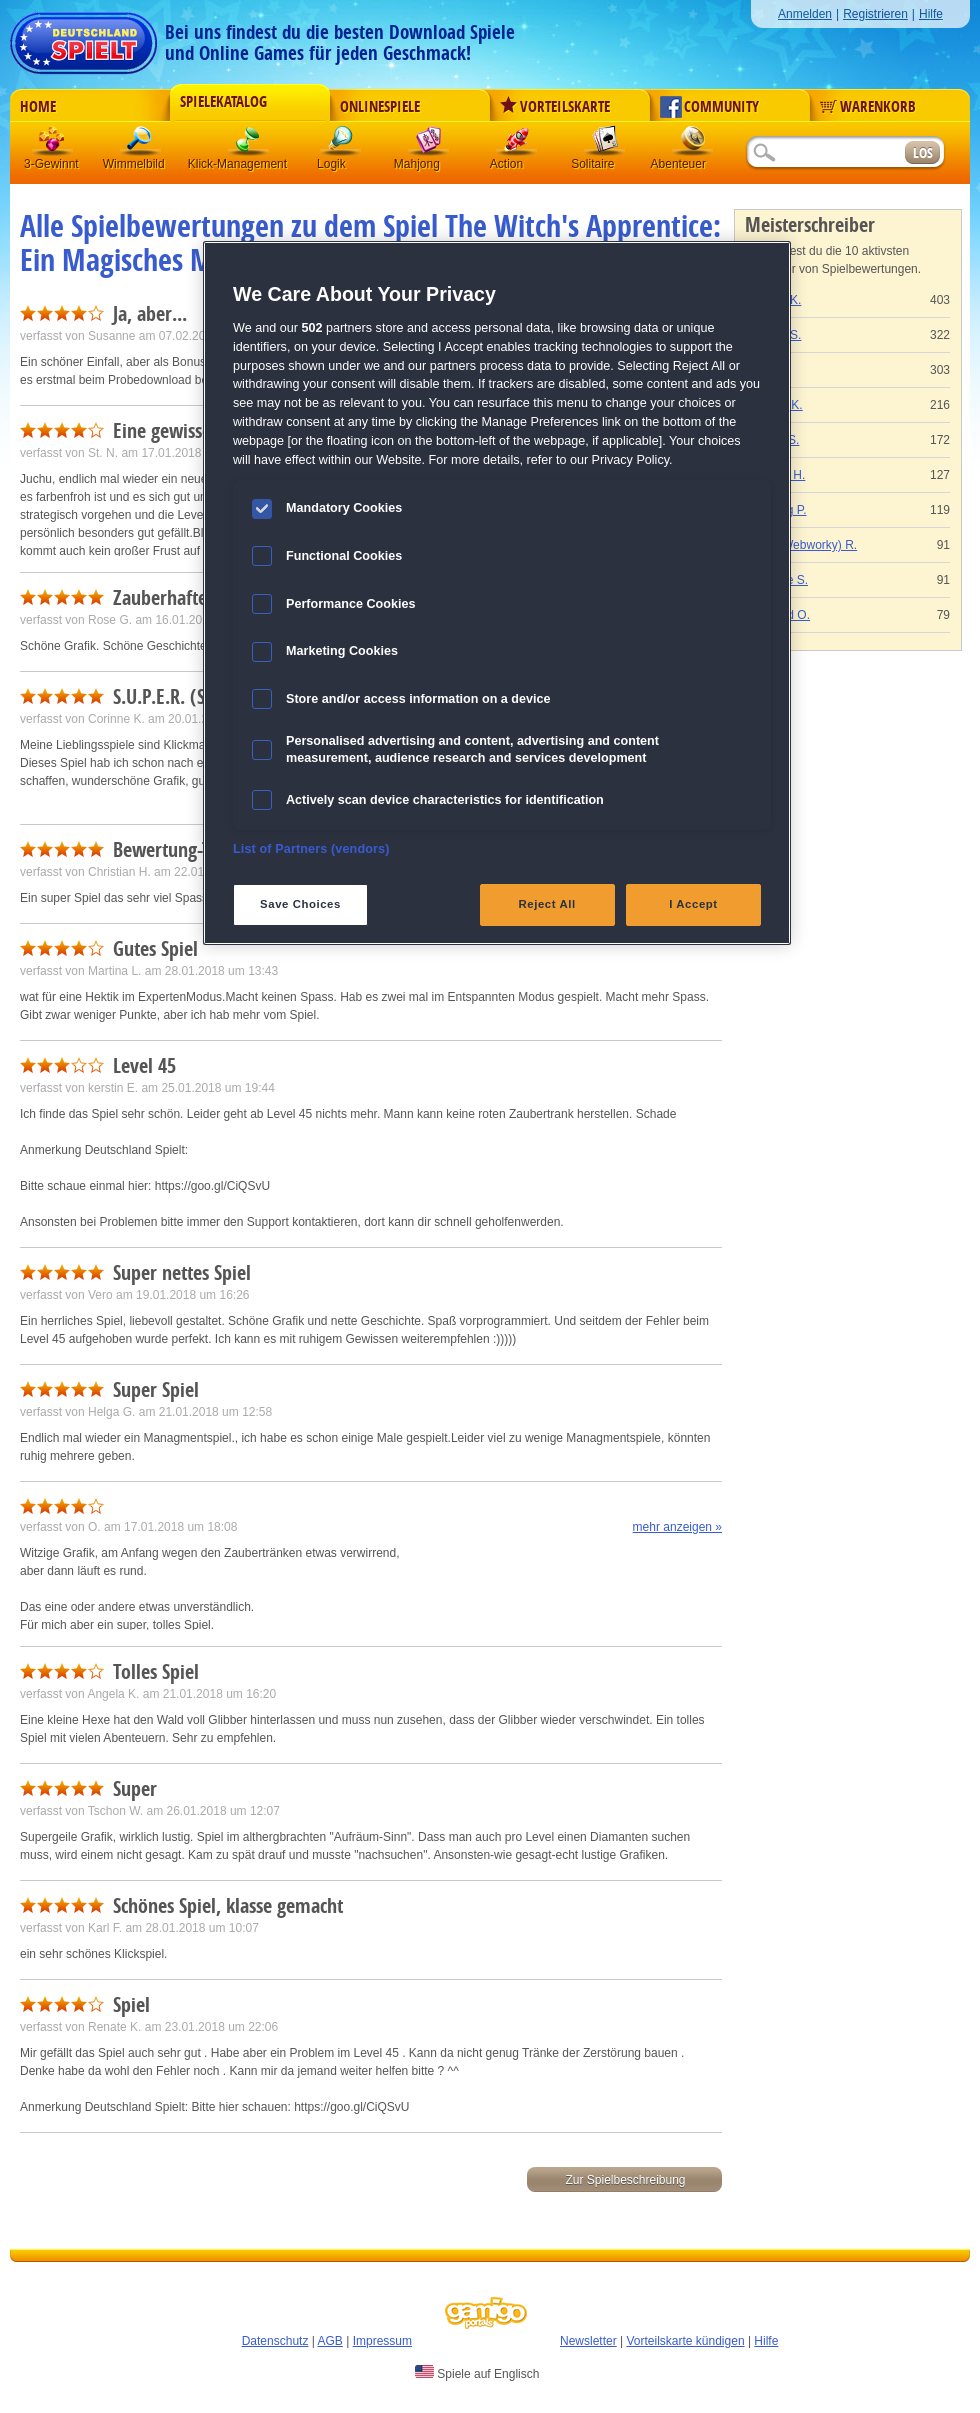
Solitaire (605, 144)
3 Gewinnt (53, 144)
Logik (341, 144)
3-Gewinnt (51, 164)
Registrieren (875, 14)
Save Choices (300, 904)
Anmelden (805, 14)
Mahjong (429, 144)
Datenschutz (275, 2341)
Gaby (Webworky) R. (801, 545)
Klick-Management (249, 144)
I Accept (693, 904)
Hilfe (931, 14)
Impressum (382, 2341)
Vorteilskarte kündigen (685, 2341)
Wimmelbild (141, 144)
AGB (330, 2341)
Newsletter (588, 2341)
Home (38, 107)
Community (709, 107)
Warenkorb (868, 107)
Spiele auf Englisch (477, 2373)
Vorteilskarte (555, 107)
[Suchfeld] (825, 153)
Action (517, 144)
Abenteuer (693, 144)
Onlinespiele (380, 107)
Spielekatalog (223, 102)
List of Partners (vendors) (311, 849)
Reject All (547, 904)
